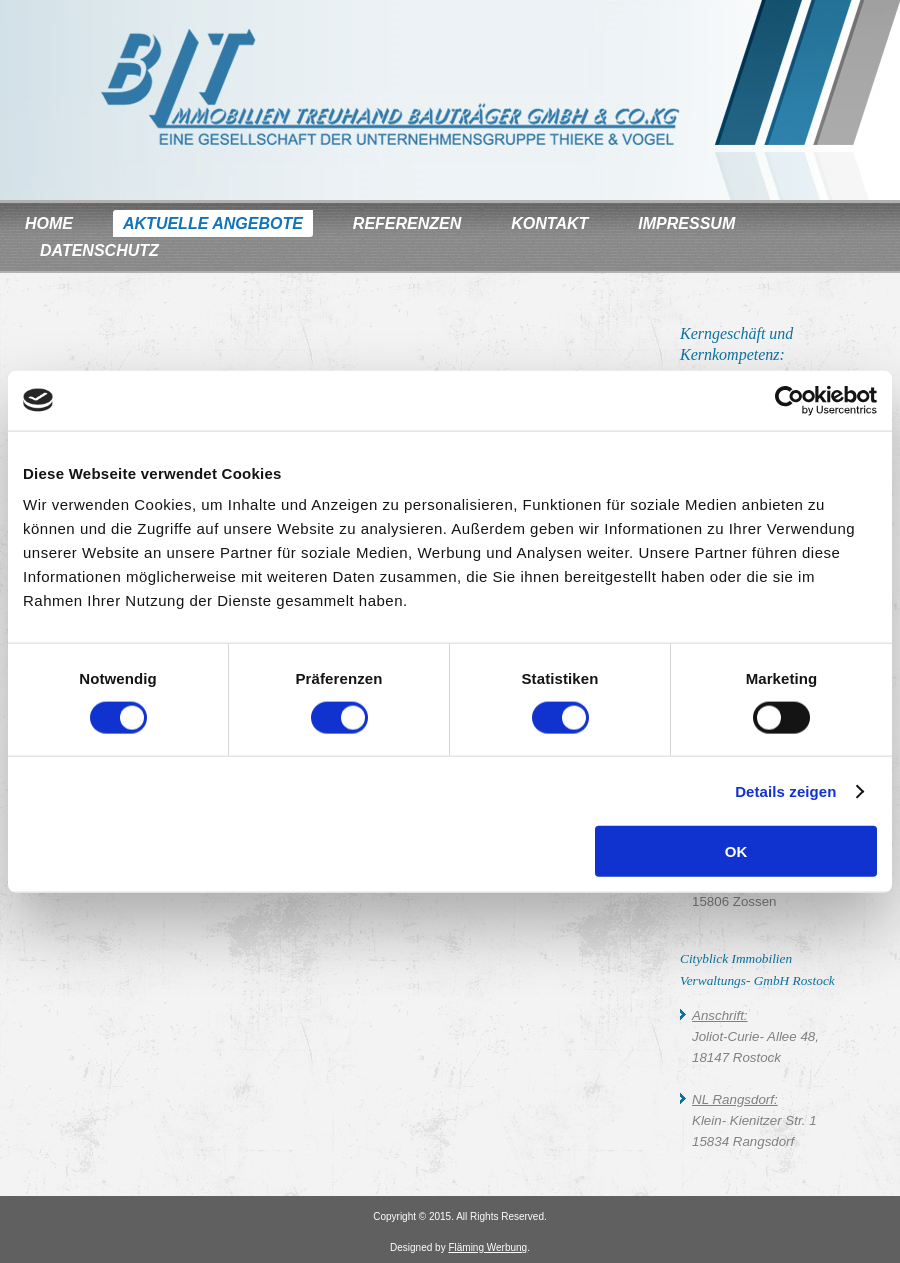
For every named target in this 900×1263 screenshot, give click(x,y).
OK (736, 851)
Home (49, 223)
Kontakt (549, 223)
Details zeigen (785, 790)
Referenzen (407, 223)
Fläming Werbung (487, 1247)
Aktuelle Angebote (213, 223)
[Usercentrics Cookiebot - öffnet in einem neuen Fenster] (789, 400)
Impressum (686, 223)
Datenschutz (99, 250)
